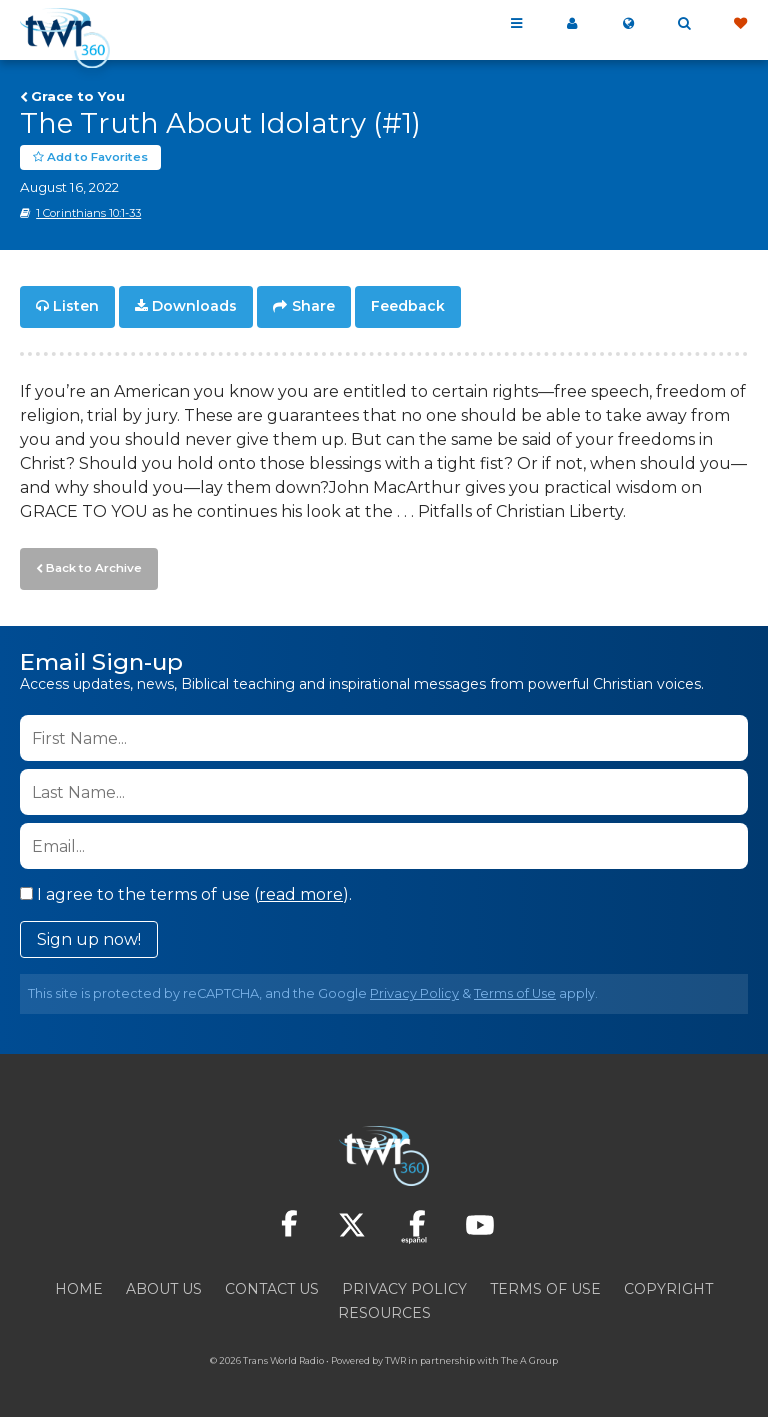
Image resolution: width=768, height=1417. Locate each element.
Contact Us (272, 1285)
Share (313, 306)
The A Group (529, 1356)
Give (740, 24)
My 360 (572, 24)
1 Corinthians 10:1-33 (88, 213)
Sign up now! (89, 935)
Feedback (408, 306)
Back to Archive (91, 565)
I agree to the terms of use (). (186, 890)
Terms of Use (515, 989)
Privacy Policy (414, 989)
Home (79, 1285)
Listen (76, 306)
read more (301, 890)
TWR (395, 1356)
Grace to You (78, 96)
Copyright (668, 1285)
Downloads (194, 306)
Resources (384, 1309)
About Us (164, 1285)
